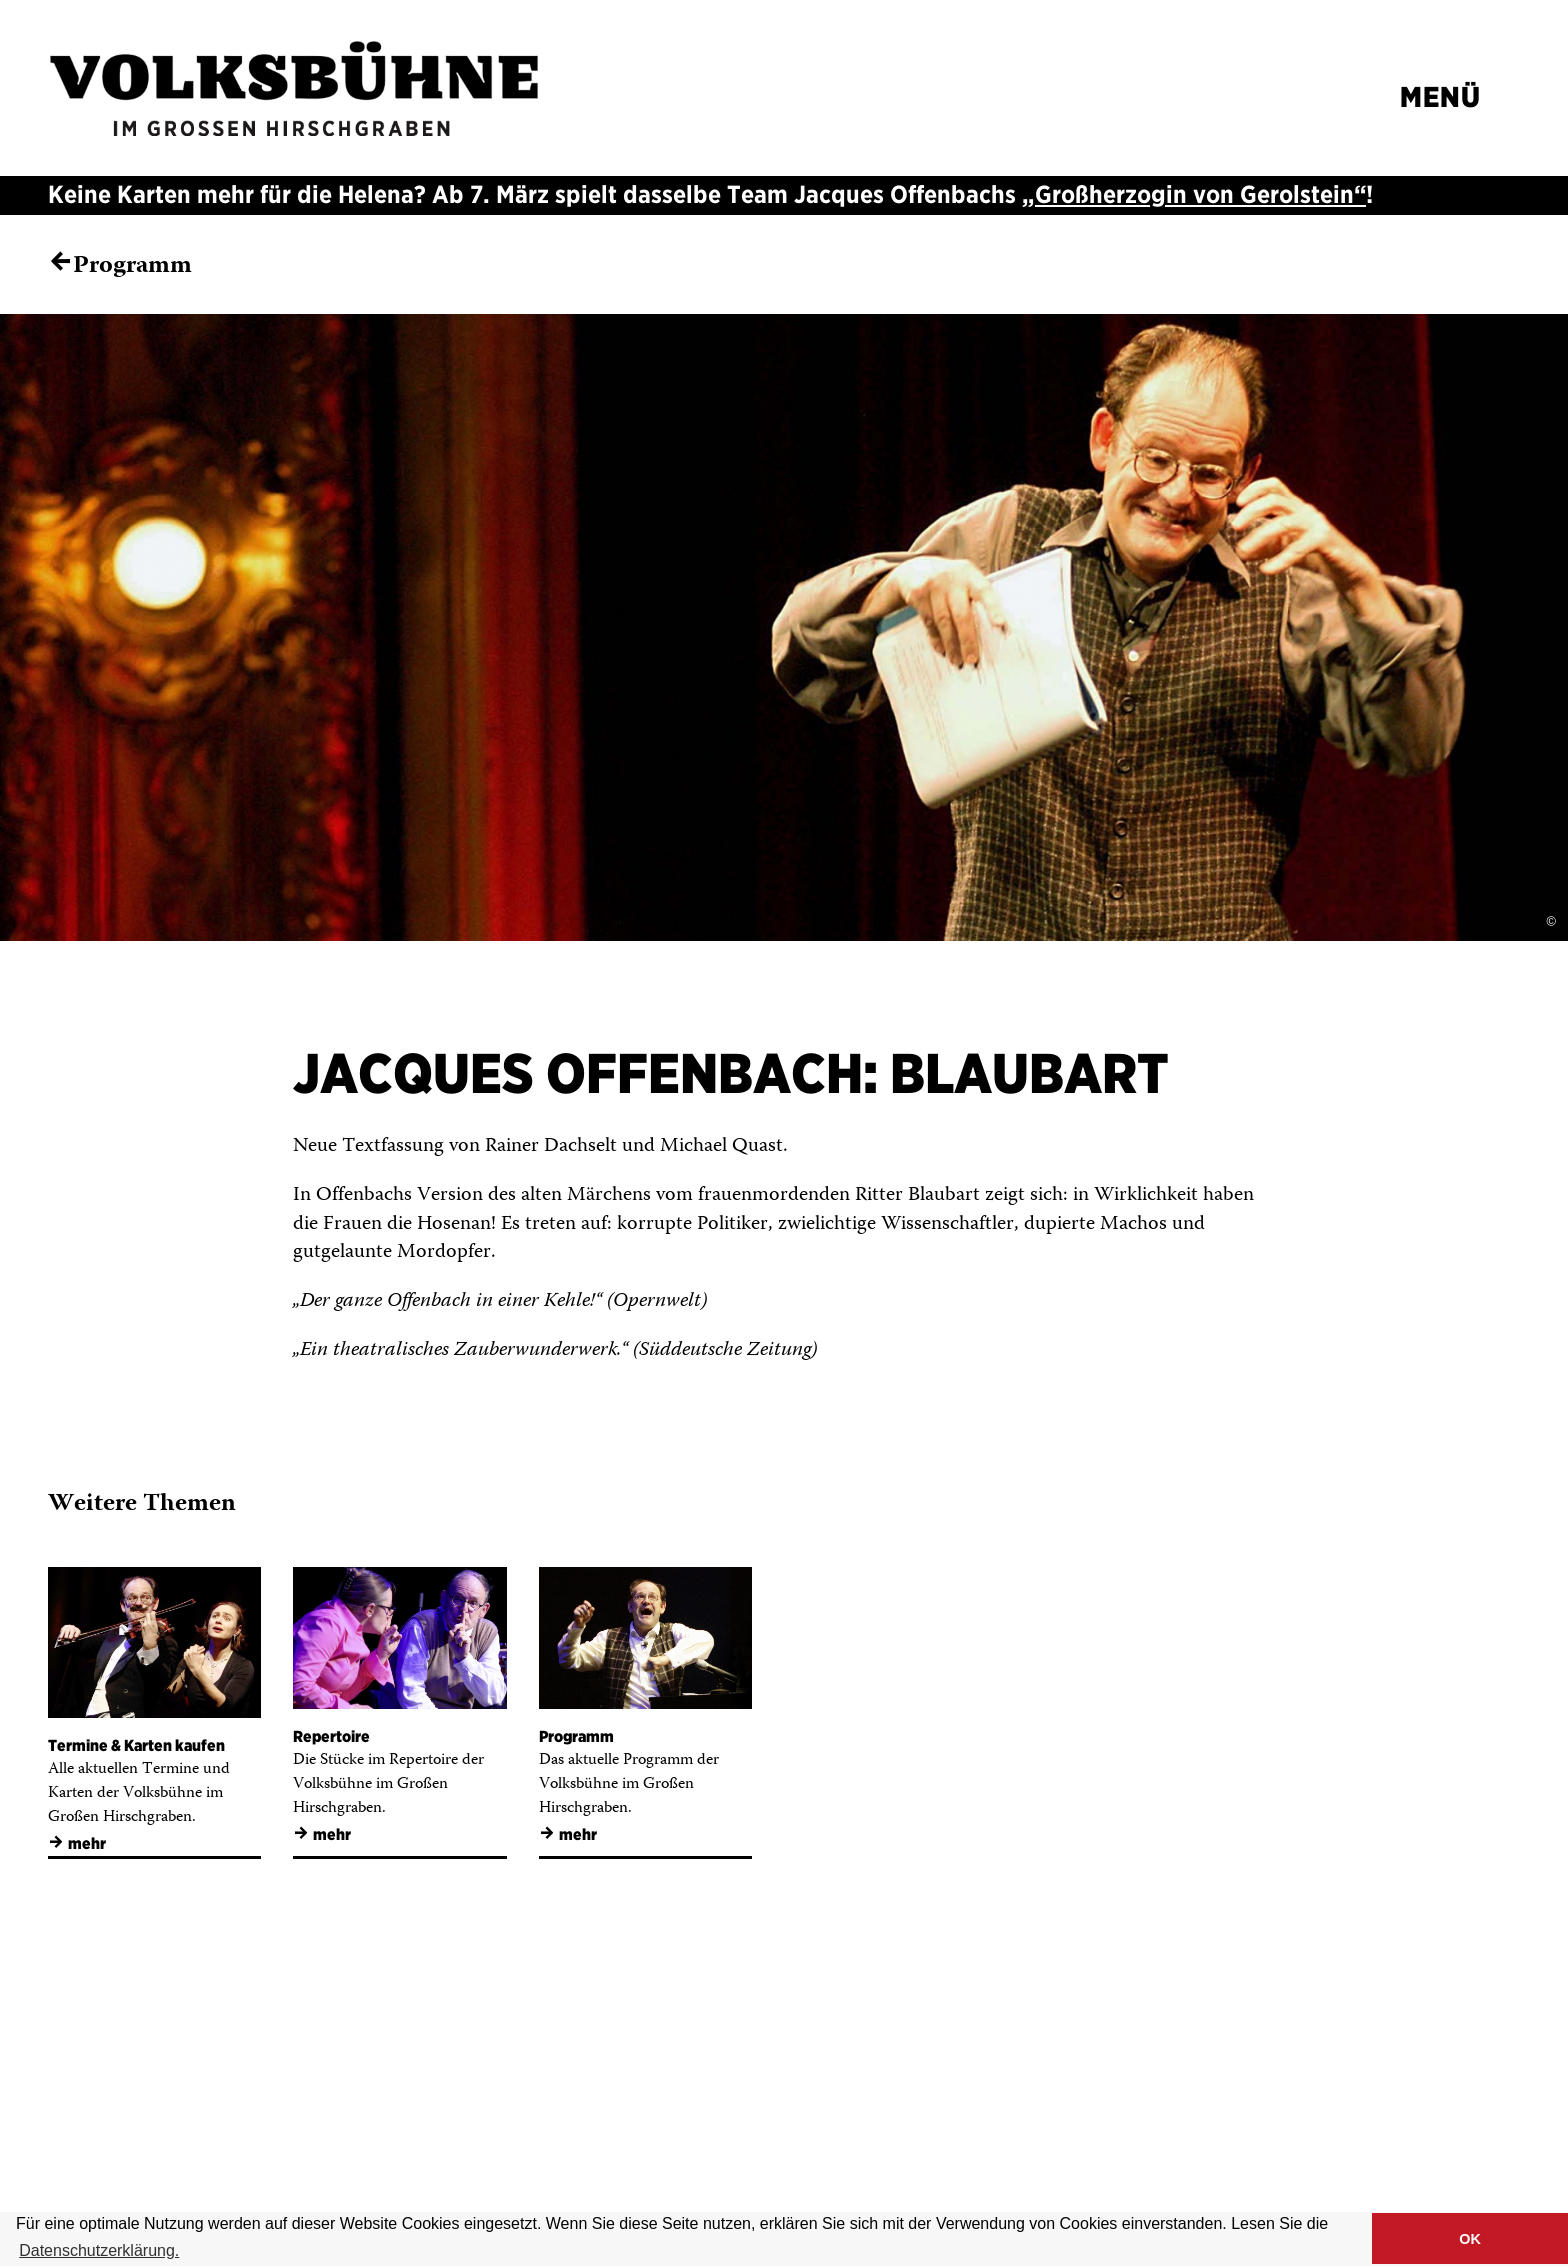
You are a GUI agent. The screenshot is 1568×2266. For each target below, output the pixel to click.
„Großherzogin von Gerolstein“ (1194, 194)
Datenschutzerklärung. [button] (99, 2250)
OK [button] (1470, 2239)
